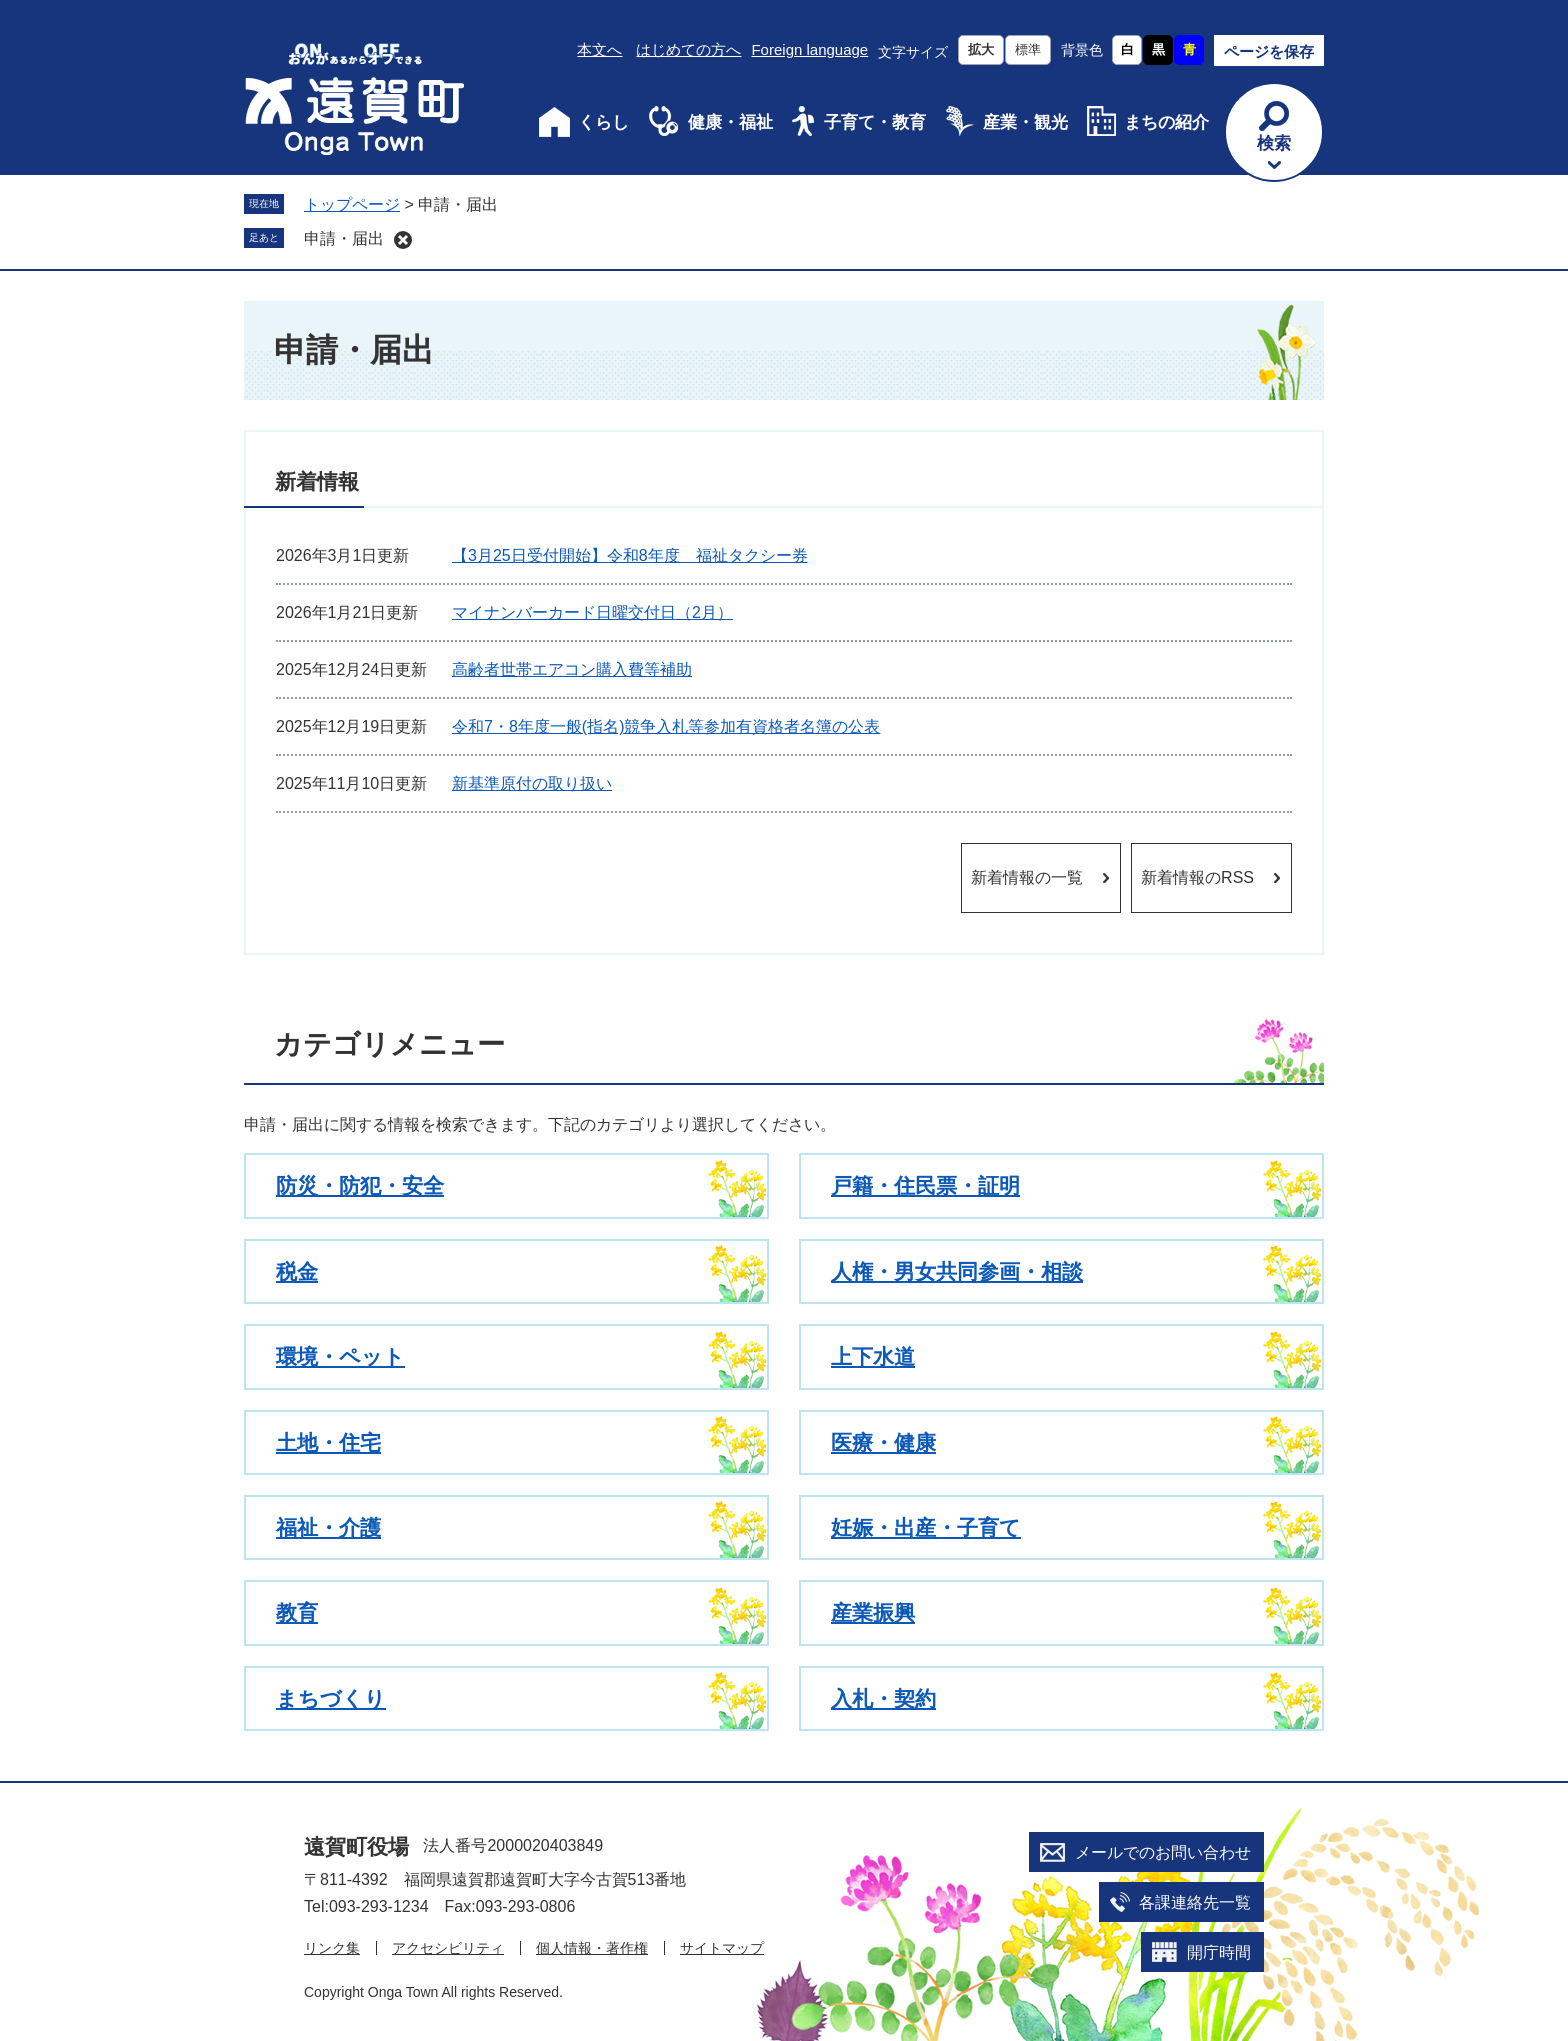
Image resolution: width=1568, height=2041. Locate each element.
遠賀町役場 (356, 1846)
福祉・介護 (328, 1527)
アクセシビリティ (448, 1948)
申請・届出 (344, 238)
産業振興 (873, 1612)
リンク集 (332, 1948)
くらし (603, 122)
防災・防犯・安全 (360, 1185)
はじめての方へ (688, 49)
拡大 (981, 49)
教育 (297, 1612)
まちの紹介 (1166, 122)
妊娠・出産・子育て (926, 1527)
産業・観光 (1025, 122)
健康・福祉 (730, 122)
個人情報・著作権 (592, 1948)
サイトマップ (722, 1948)
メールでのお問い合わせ (1163, 1852)
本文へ (599, 49)
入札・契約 (883, 1698)
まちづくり (331, 1698)
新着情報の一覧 (1027, 877)
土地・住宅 (328, 1442)
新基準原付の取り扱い (532, 783)
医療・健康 (883, 1442)
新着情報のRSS (1197, 877)
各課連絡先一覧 (1195, 1902)
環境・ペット (340, 1356)
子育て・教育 (875, 122)
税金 (297, 1271)
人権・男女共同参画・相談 (957, 1271)
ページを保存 (1269, 51)
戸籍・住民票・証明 (925, 1185)
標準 (1028, 49)
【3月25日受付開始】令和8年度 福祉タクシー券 (630, 555)
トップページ (352, 204)
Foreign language (809, 49)
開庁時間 (1219, 1952)
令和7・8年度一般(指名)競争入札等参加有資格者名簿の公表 (666, 726)
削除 (403, 240)
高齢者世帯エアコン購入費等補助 (572, 669)
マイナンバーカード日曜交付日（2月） (592, 612)
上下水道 (873, 1356)
